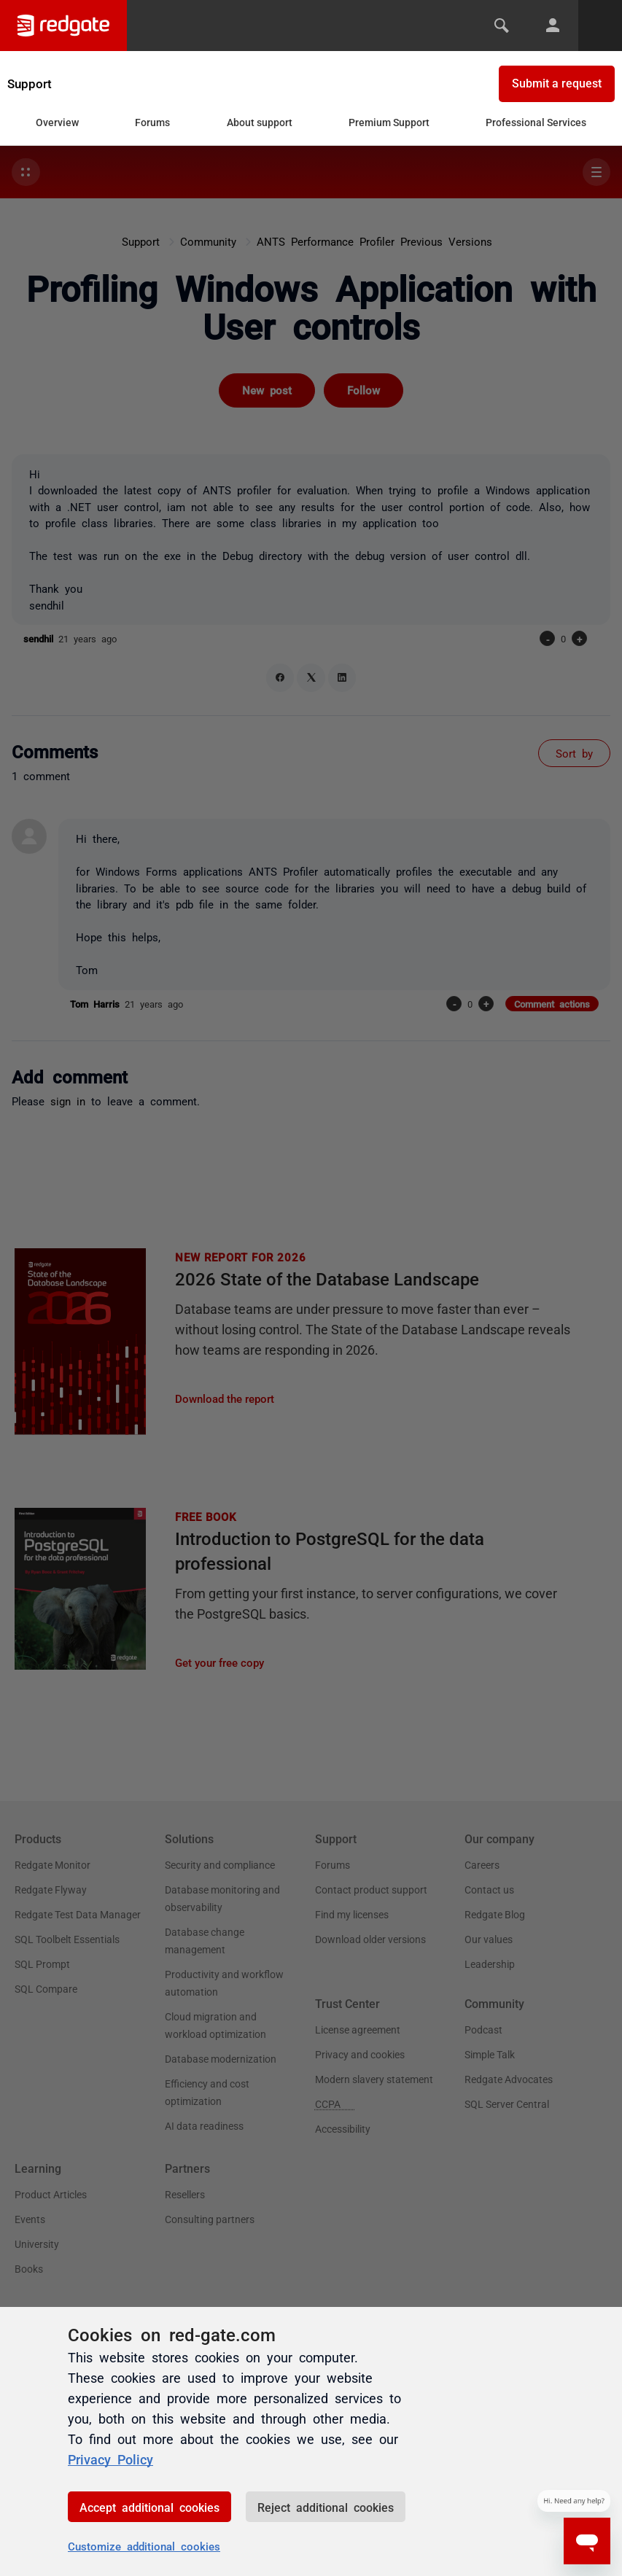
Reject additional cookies (325, 2507)
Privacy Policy (110, 2458)
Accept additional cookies (149, 2507)
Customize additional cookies (144, 2545)
